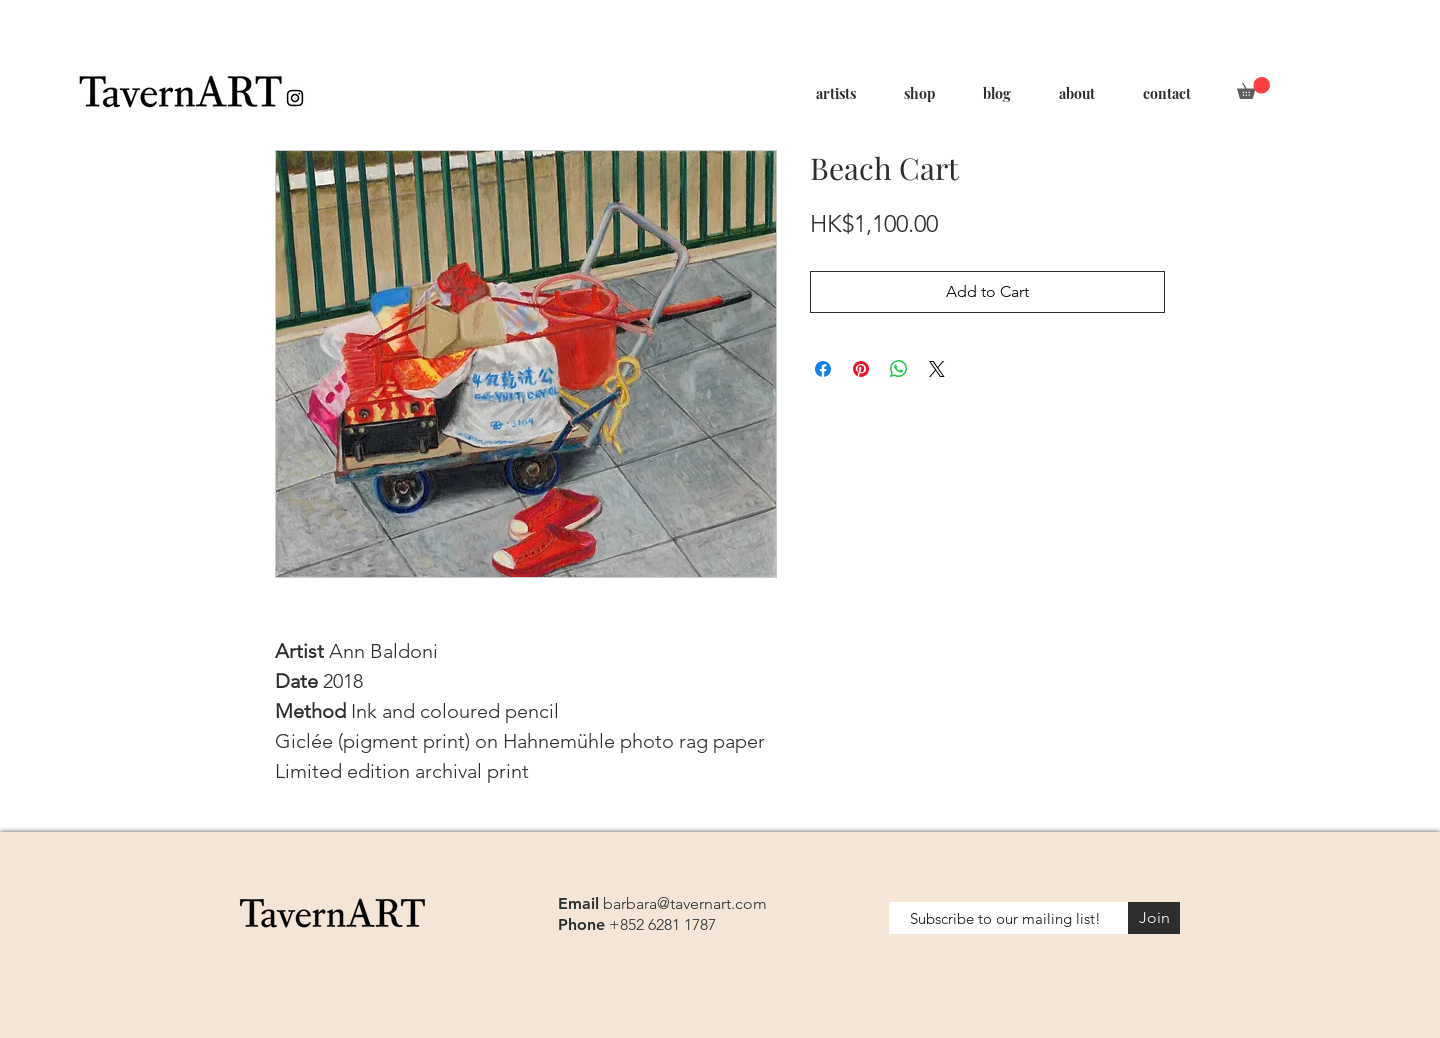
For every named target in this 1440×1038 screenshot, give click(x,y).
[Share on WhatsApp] (899, 369)
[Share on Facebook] (823, 369)
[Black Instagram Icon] (295, 98)
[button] (1253, 88)
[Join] (1154, 918)
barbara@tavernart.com (685, 903)
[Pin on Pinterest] (861, 369)
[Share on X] (937, 369)
